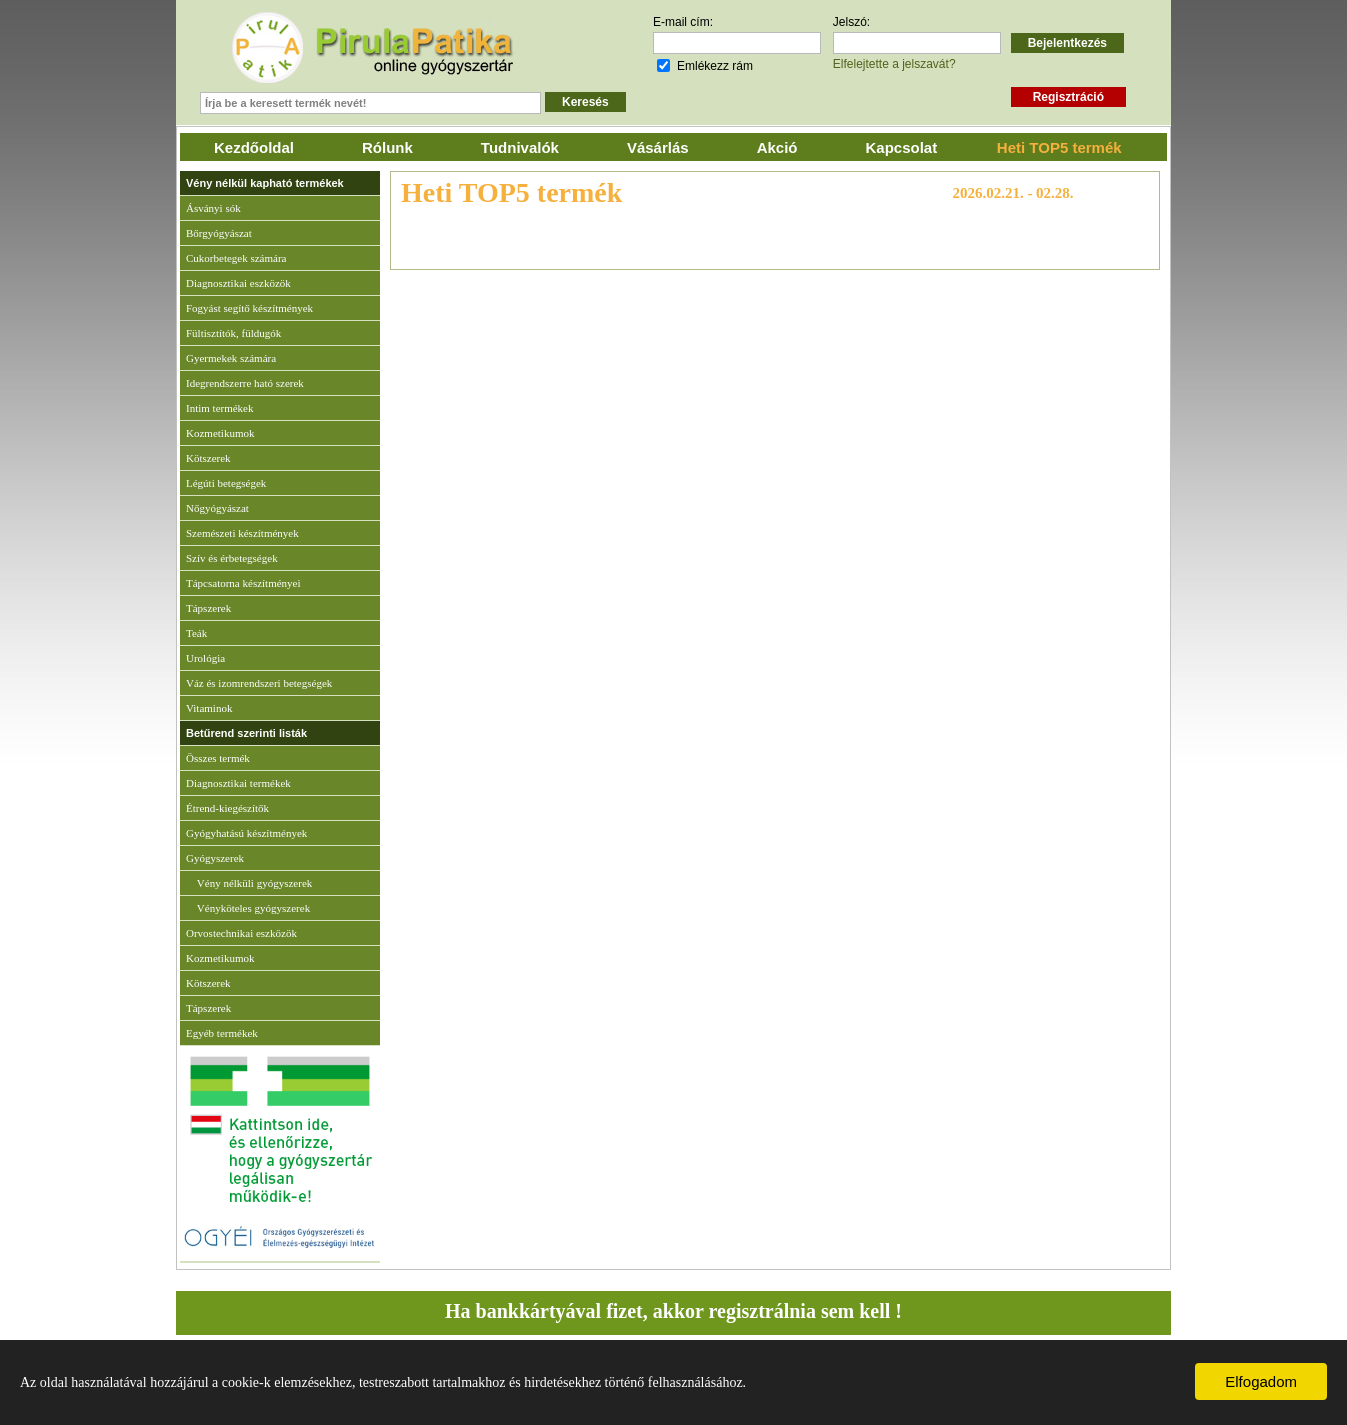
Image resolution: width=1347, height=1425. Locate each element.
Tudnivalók (520, 147)
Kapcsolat (902, 147)
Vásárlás (658, 147)
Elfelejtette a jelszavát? (894, 64)
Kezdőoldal (254, 147)
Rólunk (387, 147)
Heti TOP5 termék (1059, 147)
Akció (777, 147)
